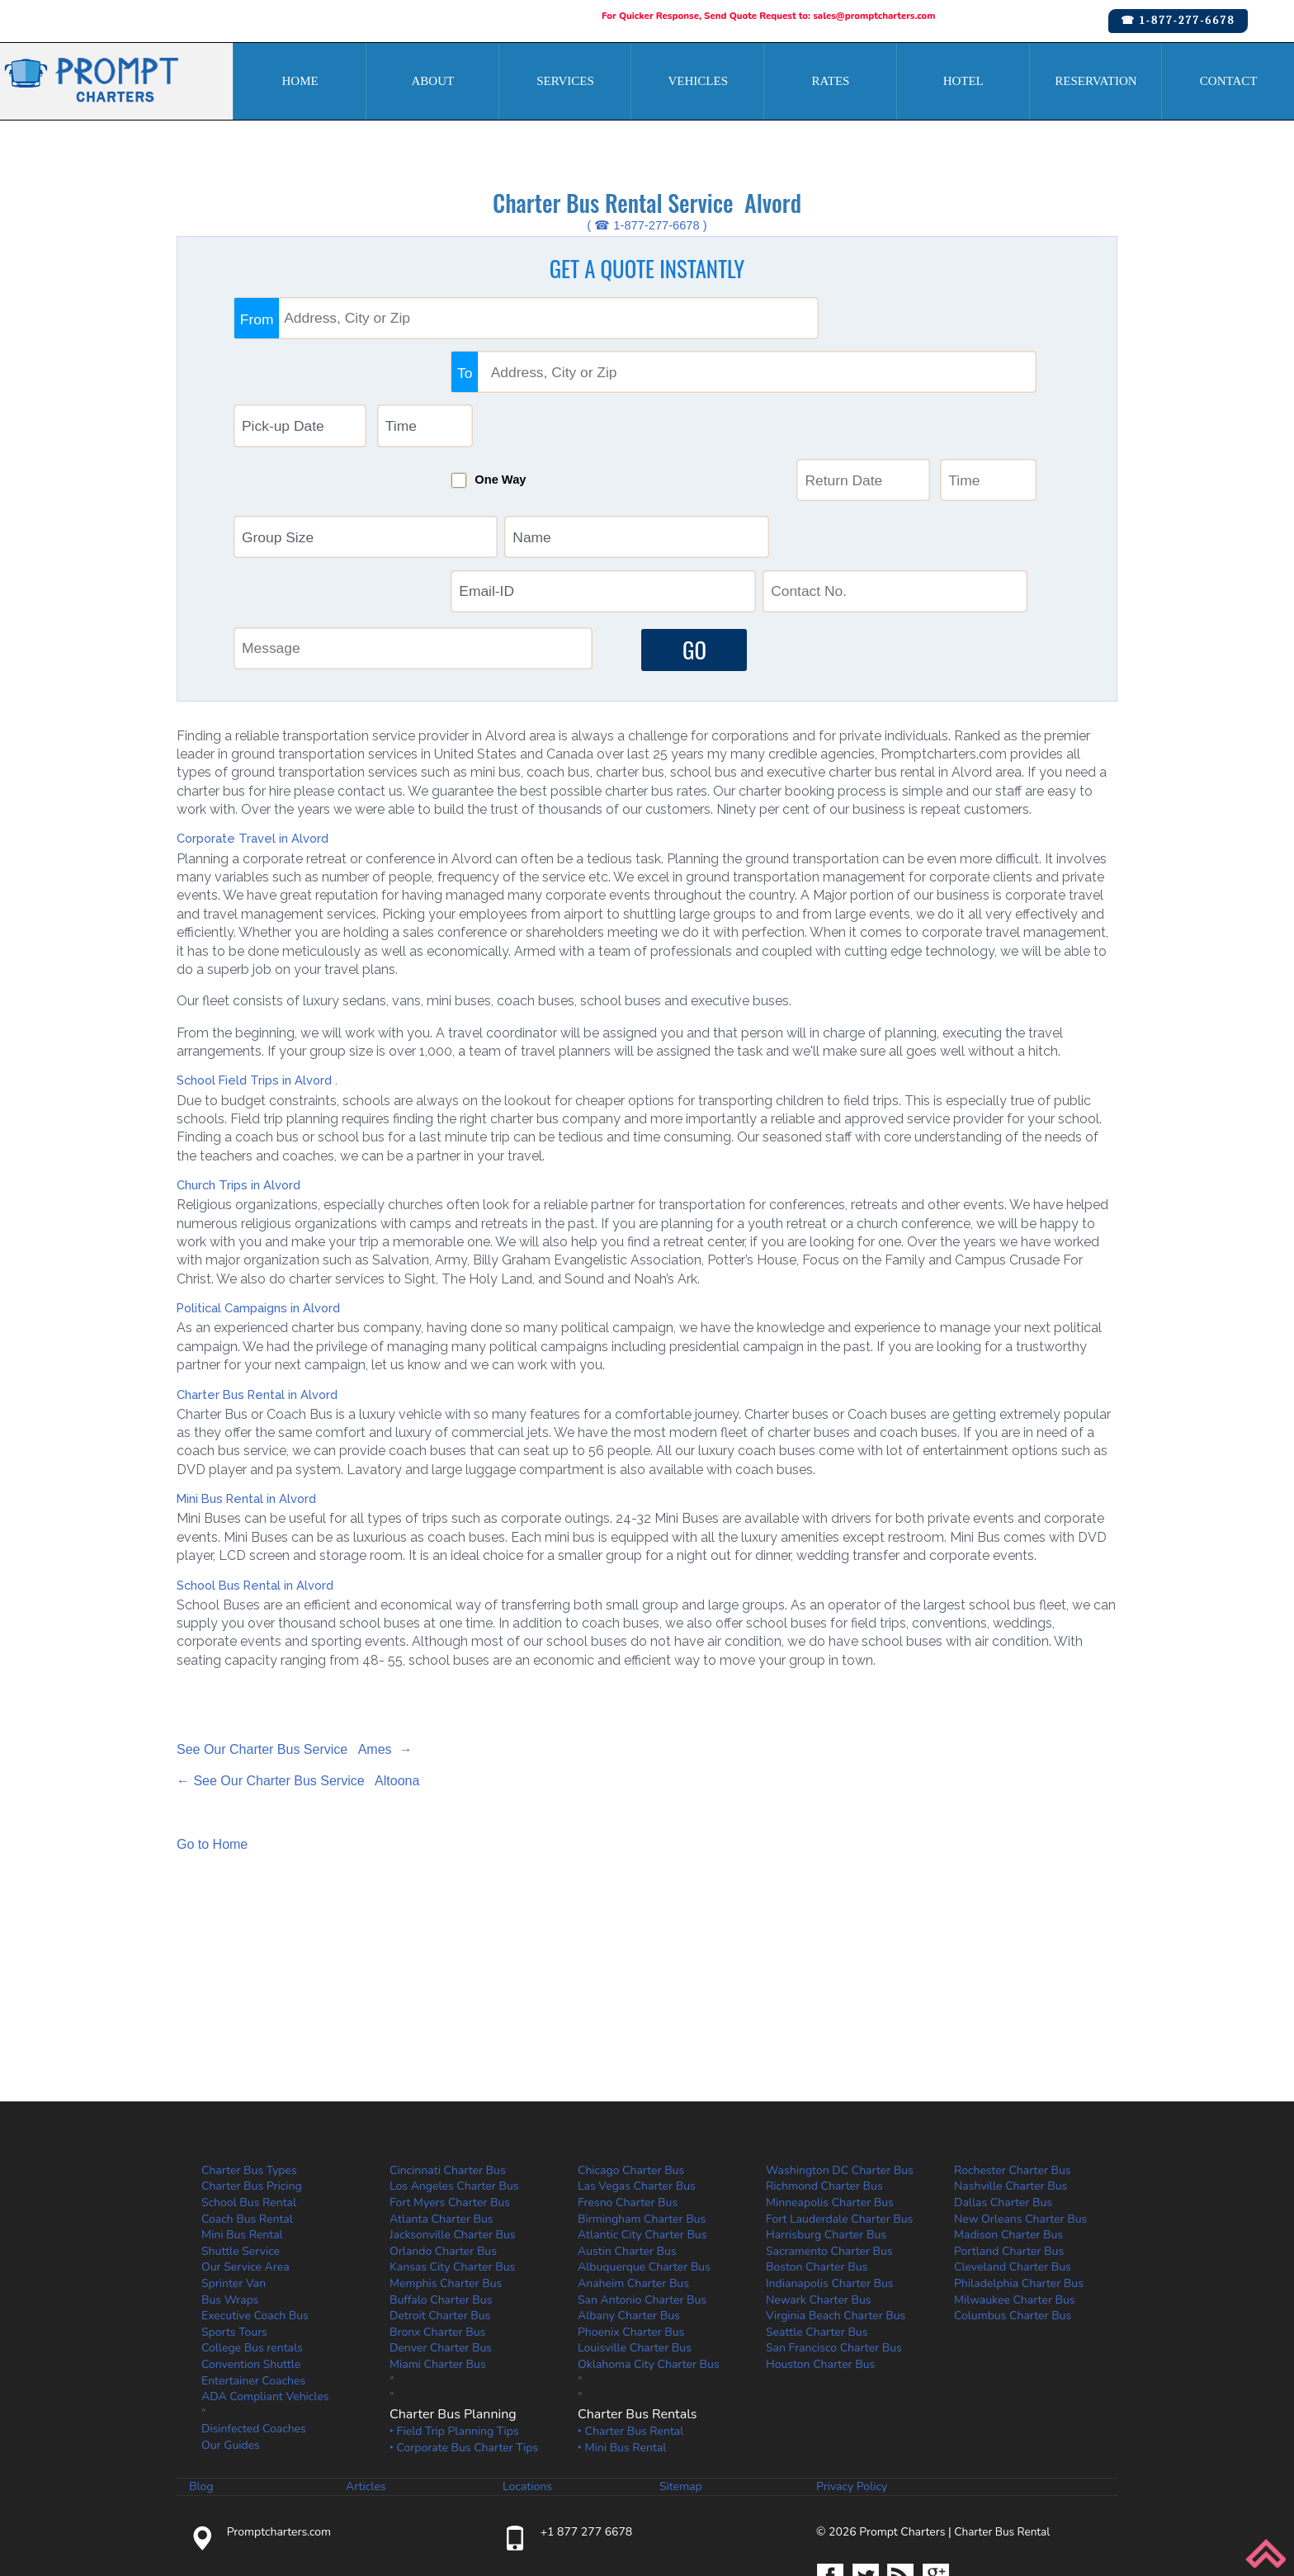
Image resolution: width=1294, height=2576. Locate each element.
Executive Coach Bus (255, 2175)
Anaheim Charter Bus (633, 2143)
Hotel (963, 80)
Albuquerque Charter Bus (644, 2126)
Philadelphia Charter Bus (1019, 2143)
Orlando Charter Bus (443, 2110)
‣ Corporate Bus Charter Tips (464, 2306)
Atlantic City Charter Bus (642, 2094)
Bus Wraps (230, 2159)
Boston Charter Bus (816, 2126)
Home (300, 80)
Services (565, 80)
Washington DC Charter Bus (840, 2029)
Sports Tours (234, 2191)
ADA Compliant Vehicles (265, 2256)
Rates (831, 80)
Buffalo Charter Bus (441, 2159)
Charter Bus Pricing (251, 2046)
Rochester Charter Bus (1012, 2029)
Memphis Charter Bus (446, 2143)
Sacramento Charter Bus (829, 2110)
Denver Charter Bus (441, 2207)
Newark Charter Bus (818, 2159)
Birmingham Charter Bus (642, 2078)
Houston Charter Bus (820, 2224)
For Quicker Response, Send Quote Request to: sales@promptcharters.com (770, 16)
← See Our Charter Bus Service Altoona (298, 1640)
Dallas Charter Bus (1003, 2062)
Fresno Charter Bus (628, 2062)
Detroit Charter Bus (440, 2175)
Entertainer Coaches (253, 2240)
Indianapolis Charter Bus (830, 2143)
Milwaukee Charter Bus (1014, 2159)
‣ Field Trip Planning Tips (454, 2291)
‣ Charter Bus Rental (630, 2291)
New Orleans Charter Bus (1020, 2078)
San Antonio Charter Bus (642, 2159)
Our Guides (230, 2305)
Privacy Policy (851, 2346)
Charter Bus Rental (1003, 2391)
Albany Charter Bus (629, 2175)
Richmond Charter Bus (824, 2046)
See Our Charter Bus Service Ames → (294, 1608)
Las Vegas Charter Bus (637, 2046)
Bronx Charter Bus (437, 2191)
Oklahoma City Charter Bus (649, 2224)
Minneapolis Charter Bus (830, 2062)
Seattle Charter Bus (816, 2191)
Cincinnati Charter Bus (448, 2029)
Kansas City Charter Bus (452, 2126)
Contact (1229, 80)
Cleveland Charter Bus (1012, 2126)
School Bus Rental (248, 2062)
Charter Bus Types (249, 2029)
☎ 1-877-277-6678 (1178, 20)
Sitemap (680, 2346)
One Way (680, 386)
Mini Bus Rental (242, 2094)
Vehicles (698, 80)
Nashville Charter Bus (1010, 2046)
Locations (527, 2346)
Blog (201, 2346)
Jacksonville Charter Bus (453, 2094)
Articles (366, 2346)
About (432, 80)
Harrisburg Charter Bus (826, 2094)
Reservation (1095, 80)
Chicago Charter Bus (631, 2029)
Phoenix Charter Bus (631, 2191)
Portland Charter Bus (1009, 2110)
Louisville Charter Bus (635, 2207)
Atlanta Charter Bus (442, 2078)
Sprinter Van (233, 2143)
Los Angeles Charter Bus (454, 2046)
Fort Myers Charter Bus (450, 2062)
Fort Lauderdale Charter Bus (839, 2078)
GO (688, 506)
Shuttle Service (240, 2110)
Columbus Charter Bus (1012, 2175)
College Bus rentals (252, 2207)
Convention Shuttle (250, 2224)
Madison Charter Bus (1008, 2094)
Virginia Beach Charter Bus (835, 2175)
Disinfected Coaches (253, 2288)
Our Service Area (245, 2126)
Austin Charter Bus (627, 2110)
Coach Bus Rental (247, 2078)
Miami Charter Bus (438, 2224)
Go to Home (212, 1704)
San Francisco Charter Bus (834, 2207)
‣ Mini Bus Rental (622, 2306)
